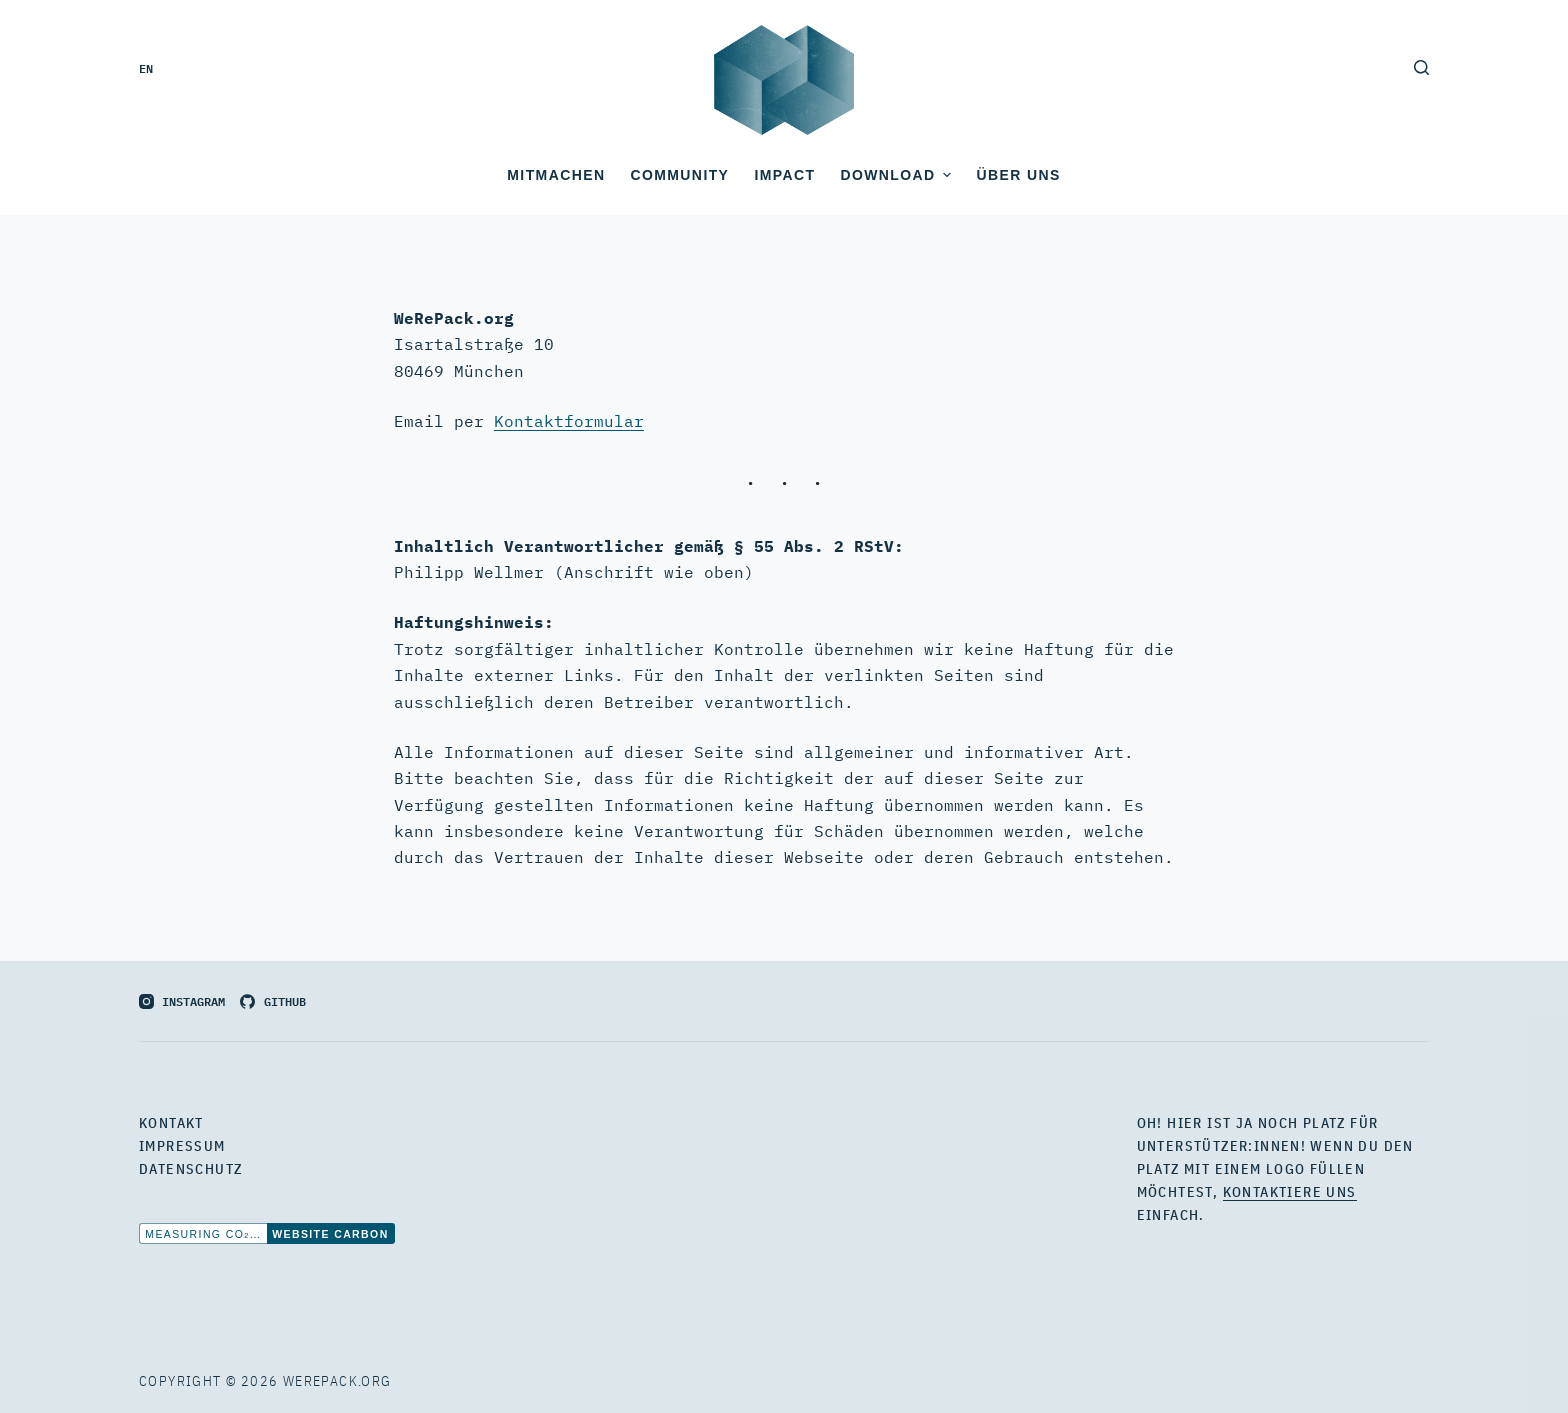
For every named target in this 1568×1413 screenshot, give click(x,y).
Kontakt (171, 1123)
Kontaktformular (569, 421)
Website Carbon (330, 1234)
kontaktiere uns (1290, 1192)
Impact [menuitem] (784, 175)
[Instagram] (182, 1001)
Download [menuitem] (898, 175)
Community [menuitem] (679, 175)
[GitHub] (272, 1001)
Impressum (182, 1146)
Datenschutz (190, 1169)
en (146, 67)
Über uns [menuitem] (1018, 175)
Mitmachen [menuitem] (556, 175)
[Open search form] (1421, 67)
